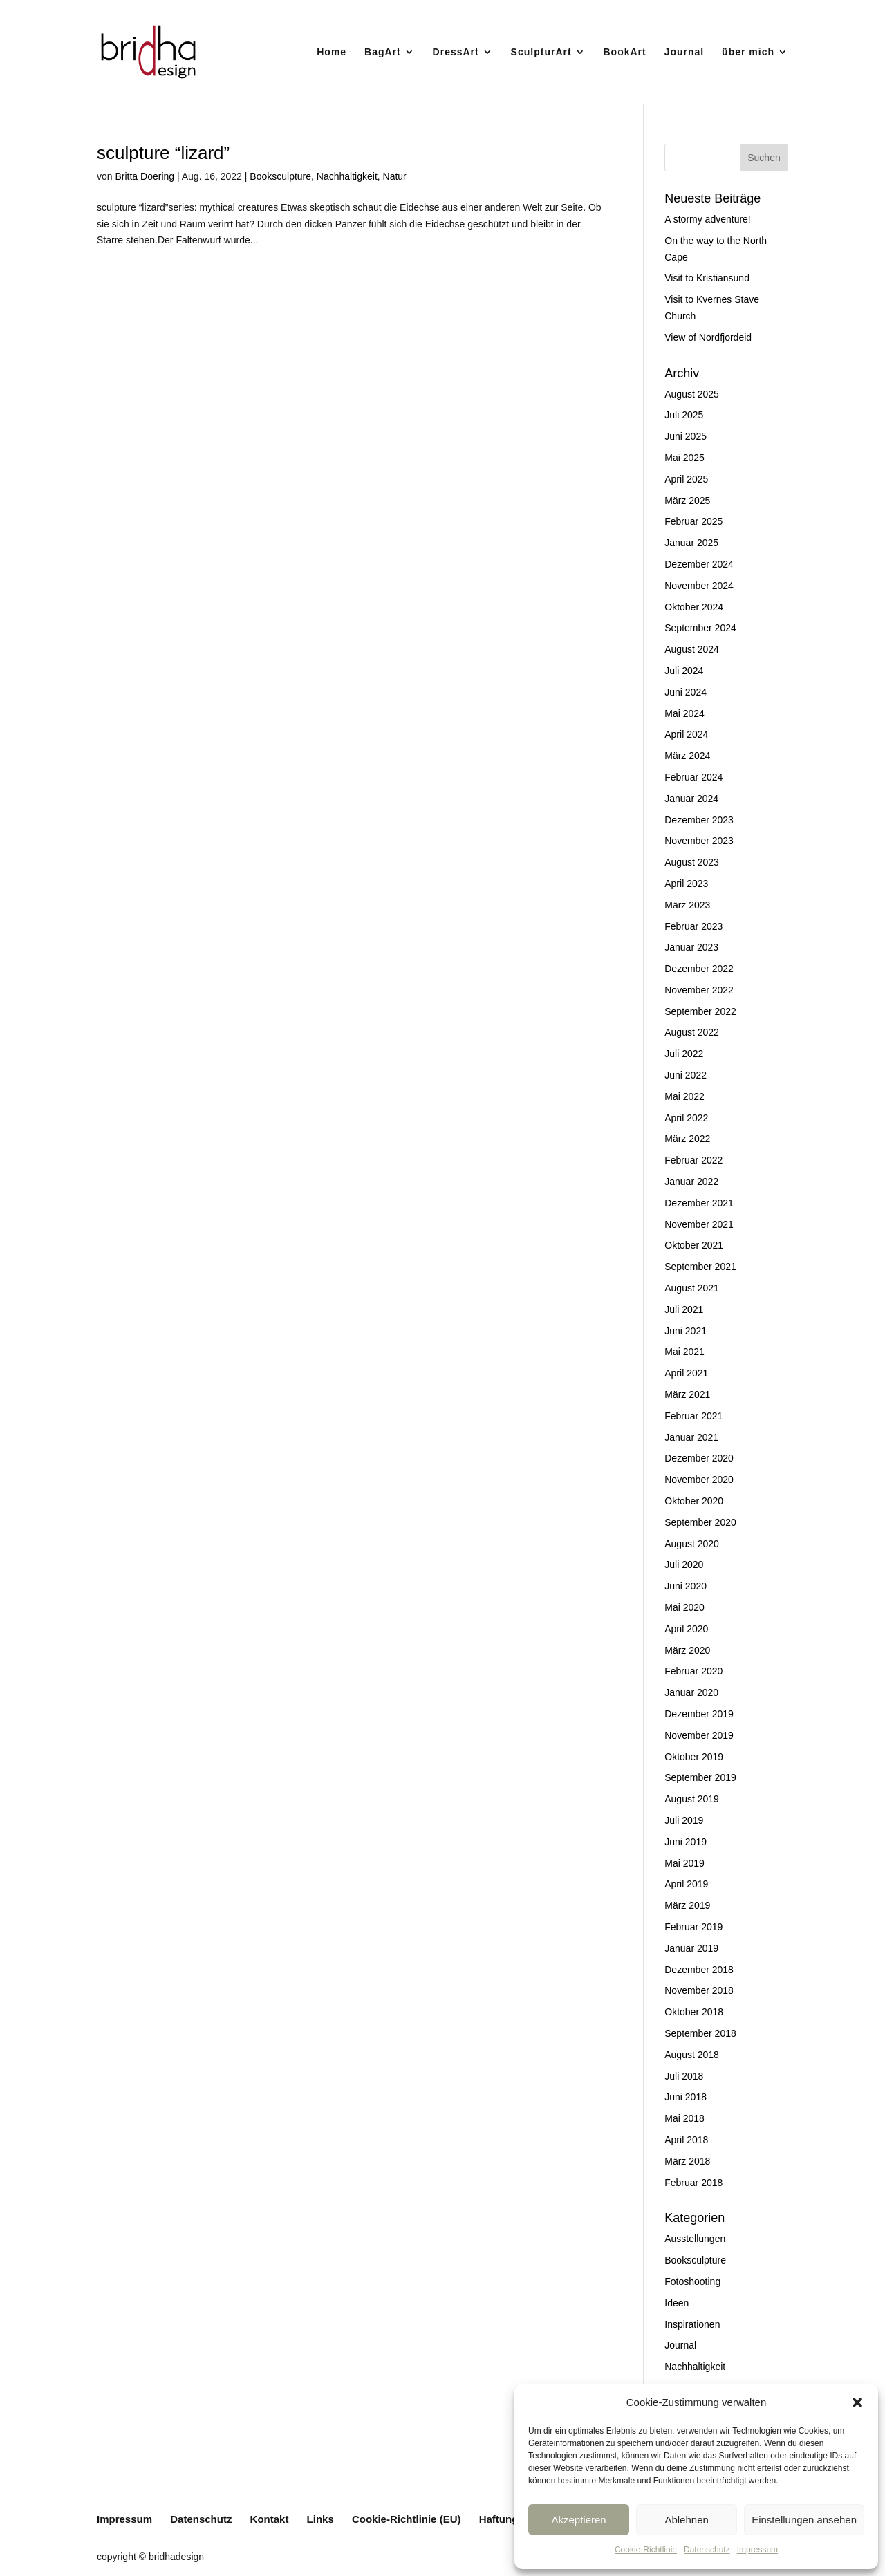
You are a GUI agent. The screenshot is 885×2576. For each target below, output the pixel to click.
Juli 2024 (683, 670)
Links (320, 2519)
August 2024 (691, 649)
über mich (748, 52)
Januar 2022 (691, 1181)
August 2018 (691, 2054)
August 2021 (691, 1288)
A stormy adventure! (707, 219)
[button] (857, 2402)
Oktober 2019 (693, 1756)
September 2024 (700, 627)
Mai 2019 (684, 1863)
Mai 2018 (684, 2118)
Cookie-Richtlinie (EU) (406, 2519)
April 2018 (686, 2139)
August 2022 (691, 1032)
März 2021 (687, 1394)
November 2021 (699, 1224)
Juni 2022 (685, 1075)
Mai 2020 (684, 1607)
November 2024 (699, 585)
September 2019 (700, 1777)
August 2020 (691, 1543)
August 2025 (691, 394)
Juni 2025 (685, 436)
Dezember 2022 (699, 968)
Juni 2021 (685, 1330)
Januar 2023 (691, 947)
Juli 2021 (683, 1309)
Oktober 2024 (693, 607)
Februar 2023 (693, 926)
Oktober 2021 (693, 1245)
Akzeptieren (578, 2520)
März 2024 (687, 755)
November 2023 (699, 840)
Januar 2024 (691, 798)
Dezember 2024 (699, 564)
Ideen (676, 2302)
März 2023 (687, 905)
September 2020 (700, 1522)
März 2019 (687, 1905)
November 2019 (699, 1735)
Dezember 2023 (699, 819)
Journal (684, 52)
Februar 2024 (693, 777)
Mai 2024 (684, 713)
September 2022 (700, 1011)
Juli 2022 (683, 1053)
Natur (395, 176)
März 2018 (687, 2161)
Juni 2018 (685, 2096)
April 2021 (686, 1373)
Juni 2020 (685, 1586)
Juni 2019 (685, 1841)
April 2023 (686, 883)
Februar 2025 (693, 521)
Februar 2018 (693, 2182)
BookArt (625, 52)
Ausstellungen (694, 2238)
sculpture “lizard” (163, 152)
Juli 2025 (683, 414)
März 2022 (687, 1138)
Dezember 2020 (699, 1458)
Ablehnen (686, 2520)
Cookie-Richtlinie (646, 2550)
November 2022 (699, 990)
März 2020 (687, 1650)
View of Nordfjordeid (708, 337)
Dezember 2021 (699, 1202)
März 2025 (687, 500)
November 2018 (699, 1990)
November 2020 (699, 1479)
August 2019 (691, 1798)
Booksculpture (280, 176)
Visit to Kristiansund (706, 277)
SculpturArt (541, 52)
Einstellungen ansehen (804, 2520)
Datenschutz (707, 2550)
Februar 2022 (693, 1160)
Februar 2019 (693, 1926)
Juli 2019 (683, 1820)
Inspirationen (692, 2324)
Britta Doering (144, 176)
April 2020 (686, 1628)
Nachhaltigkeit (347, 176)
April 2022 (686, 1117)
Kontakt (269, 2519)
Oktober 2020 (693, 1500)
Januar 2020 (691, 1692)
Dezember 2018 (699, 1969)
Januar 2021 (691, 1437)
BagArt (382, 52)
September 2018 (700, 2033)
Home (331, 52)
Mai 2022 (684, 1096)
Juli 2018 (683, 2076)
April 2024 (686, 734)
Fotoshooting (692, 2281)
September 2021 (700, 1266)
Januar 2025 (691, 542)
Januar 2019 (691, 1948)
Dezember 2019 (699, 1713)
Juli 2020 (683, 1564)
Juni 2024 (685, 692)
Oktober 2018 (693, 2011)
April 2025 (686, 479)
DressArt (456, 52)
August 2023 (691, 862)
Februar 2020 (693, 1671)
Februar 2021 (693, 1415)
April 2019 (686, 1883)
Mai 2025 (684, 457)
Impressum (757, 2550)
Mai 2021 (684, 1351)
